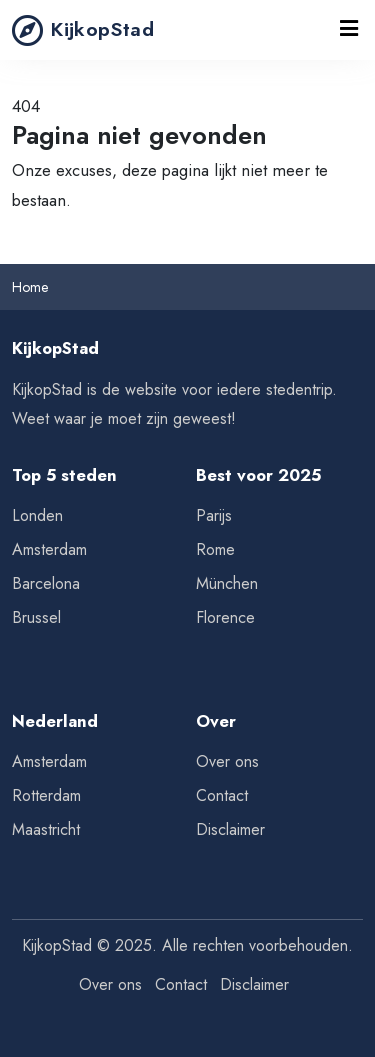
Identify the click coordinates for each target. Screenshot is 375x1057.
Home (30, 287)
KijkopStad (83, 30)
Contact (222, 795)
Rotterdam (46, 795)
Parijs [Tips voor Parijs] (214, 515)
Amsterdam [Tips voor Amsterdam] (49, 549)
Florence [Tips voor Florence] (225, 617)
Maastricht (46, 829)
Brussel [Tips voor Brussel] (36, 617)
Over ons (227, 761)
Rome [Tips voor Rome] (215, 549)
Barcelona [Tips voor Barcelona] (46, 583)
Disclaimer (230, 829)
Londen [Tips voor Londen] (37, 515)
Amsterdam (49, 761)
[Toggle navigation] (349, 30)
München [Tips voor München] (227, 583)
